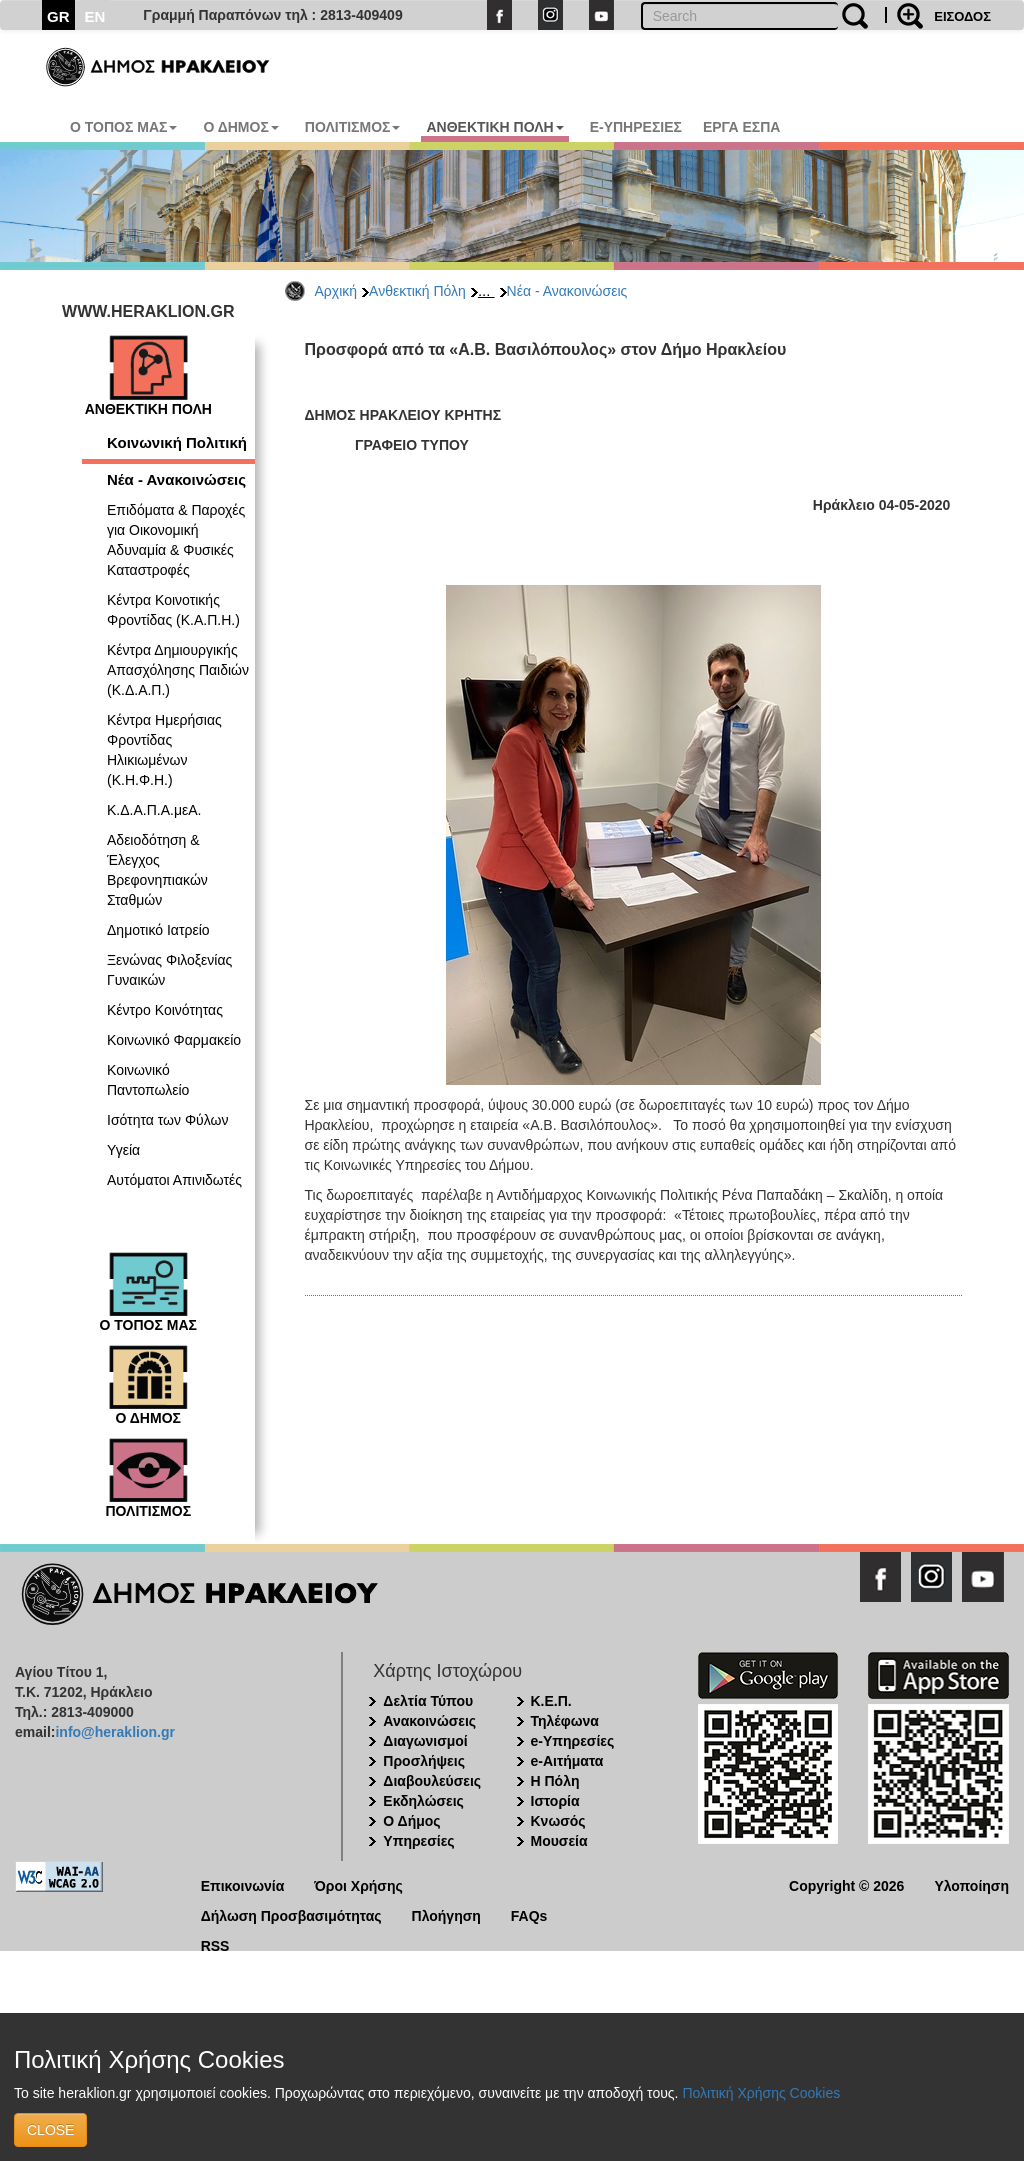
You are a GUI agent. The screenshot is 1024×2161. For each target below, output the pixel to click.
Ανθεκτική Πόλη (417, 291)
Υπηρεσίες (418, 1841)
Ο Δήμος (411, 1821)
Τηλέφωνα (565, 1721)
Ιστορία (555, 1801)
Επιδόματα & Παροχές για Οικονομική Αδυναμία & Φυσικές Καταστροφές (176, 540)
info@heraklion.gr (114, 1732)
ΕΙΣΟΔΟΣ (962, 16)
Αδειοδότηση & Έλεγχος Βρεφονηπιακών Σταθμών (157, 870)
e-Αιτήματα (567, 1761)
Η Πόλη (555, 1781)
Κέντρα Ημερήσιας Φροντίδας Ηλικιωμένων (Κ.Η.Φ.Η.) (164, 750)
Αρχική (336, 291)
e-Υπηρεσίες (573, 1741)
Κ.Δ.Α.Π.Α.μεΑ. (154, 810)
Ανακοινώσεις (429, 1721)
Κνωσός (558, 1821)
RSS (215, 1944)
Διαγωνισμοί (425, 1741)
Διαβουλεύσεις (432, 1781)
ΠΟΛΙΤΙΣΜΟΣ (353, 127)
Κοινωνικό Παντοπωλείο (148, 1080)
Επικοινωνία (243, 1884)
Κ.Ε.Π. (551, 1701)
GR (58, 16)
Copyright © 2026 (846, 1884)
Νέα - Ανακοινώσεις (567, 291)
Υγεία (123, 1150)
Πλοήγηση (446, 1914)
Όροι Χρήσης (358, 1884)
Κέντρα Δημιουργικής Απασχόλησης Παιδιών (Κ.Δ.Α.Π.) (178, 670)
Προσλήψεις (424, 1761)
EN (95, 16)
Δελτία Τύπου (428, 1701)
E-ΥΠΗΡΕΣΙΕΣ (636, 127)
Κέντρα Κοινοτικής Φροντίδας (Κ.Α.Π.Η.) (173, 610)
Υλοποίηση (971, 1884)
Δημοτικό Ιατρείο (158, 930)
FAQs (529, 1914)
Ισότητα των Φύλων (167, 1120)
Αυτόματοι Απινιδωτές (174, 1180)
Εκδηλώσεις (423, 1801)
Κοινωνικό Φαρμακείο (174, 1040)
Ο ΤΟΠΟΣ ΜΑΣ (123, 127)
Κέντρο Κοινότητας (165, 1010)
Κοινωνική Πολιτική (177, 442)
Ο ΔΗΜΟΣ (240, 127)
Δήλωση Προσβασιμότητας (291, 1914)
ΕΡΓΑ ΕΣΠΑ (742, 127)
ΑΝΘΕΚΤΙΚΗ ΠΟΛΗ (494, 127)
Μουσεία (559, 1841)
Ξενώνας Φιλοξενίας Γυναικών (169, 970)
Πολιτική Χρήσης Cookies (761, 2093)
